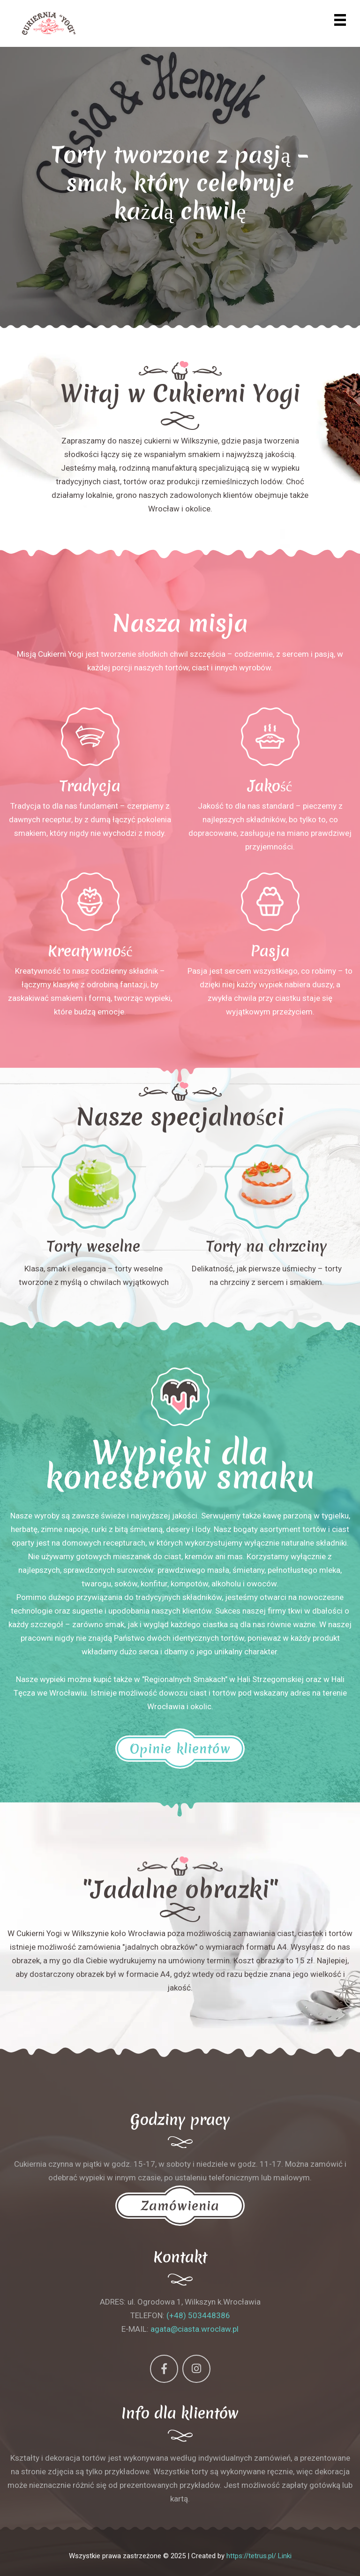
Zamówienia (180, 2205)
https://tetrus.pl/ (251, 2556)
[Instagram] (196, 2369)
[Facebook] (164, 2369)
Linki (285, 2556)
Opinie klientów (180, 1748)
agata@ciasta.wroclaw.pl (194, 2329)
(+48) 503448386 (198, 2315)
